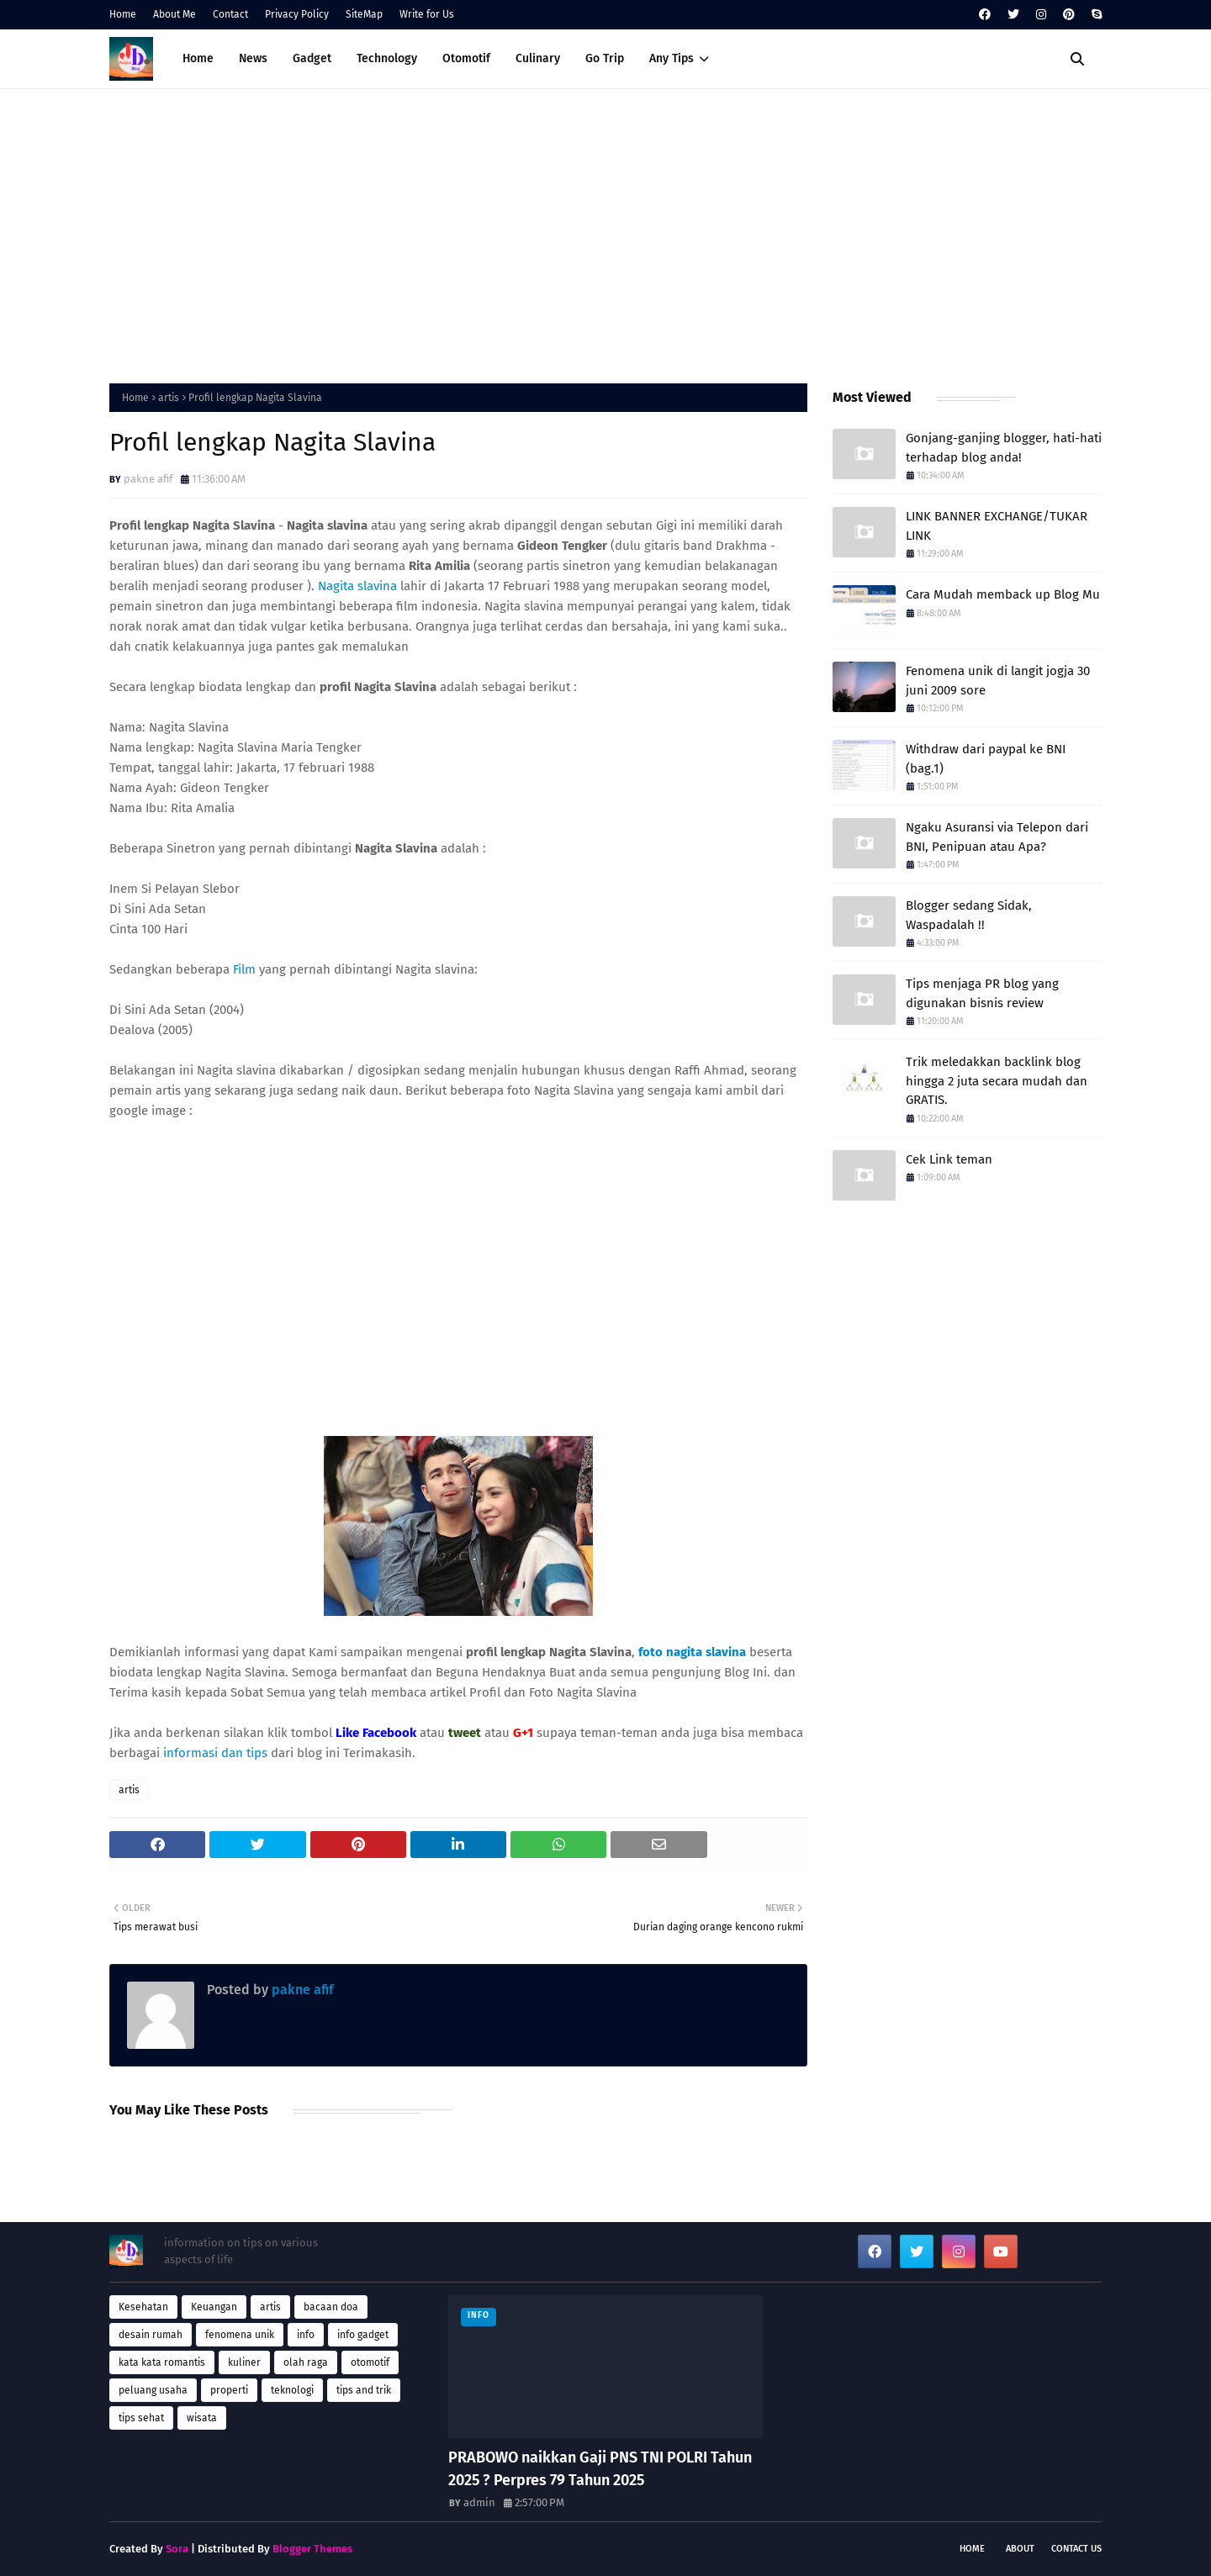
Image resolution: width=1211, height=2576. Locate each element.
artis (168, 398)
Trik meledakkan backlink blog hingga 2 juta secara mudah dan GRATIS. (996, 1080)
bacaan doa (331, 2307)
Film (244, 969)
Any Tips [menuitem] (671, 58)
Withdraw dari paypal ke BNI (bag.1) (986, 759)
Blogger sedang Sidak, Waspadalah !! (969, 915)
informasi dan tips (217, 1752)
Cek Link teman (949, 1159)
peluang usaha (153, 2390)
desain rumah (150, 2335)
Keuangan (214, 2307)
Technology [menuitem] (387, 58)
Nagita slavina (357, 586)
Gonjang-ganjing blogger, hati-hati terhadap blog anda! (1004, 447)
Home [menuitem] (198, 58)
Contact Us (1076, 2548)
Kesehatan (143, 2307)
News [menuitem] (253, 58)
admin (479, 2502)
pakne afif (148, 478)
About (1020, 2548)
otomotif (370, 2362)
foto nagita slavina (692, 1652)
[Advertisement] (605, 232)
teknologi (292, 2390)
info (306, 2335)
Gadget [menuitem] (312, 58)
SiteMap (364, 14)
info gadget (363, 2335)
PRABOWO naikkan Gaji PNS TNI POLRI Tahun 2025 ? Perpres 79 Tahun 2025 (600, 2468)
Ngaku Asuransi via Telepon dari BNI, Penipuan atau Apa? (997, 837)
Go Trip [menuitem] (604, 58)
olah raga (305, 2362)
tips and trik (363, 2390)
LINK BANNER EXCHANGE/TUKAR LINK (996, 526)
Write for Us (426, 14)
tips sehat (141, 2418)
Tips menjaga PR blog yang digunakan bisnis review (982, 993)
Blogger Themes (312, 2548)
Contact (230, 14)
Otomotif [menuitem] (466, 58)
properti (229, 2390)
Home (122, 14)
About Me (174, 14)
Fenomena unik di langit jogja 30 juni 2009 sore (998, 680)
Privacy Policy (297, 14)
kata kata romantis (162, 2362)
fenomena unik (239, 2335)
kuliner (244, 2362)
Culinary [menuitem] (538, 58)
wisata (202, 2418)
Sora (177, 2548)
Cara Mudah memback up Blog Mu (1003, 594)
